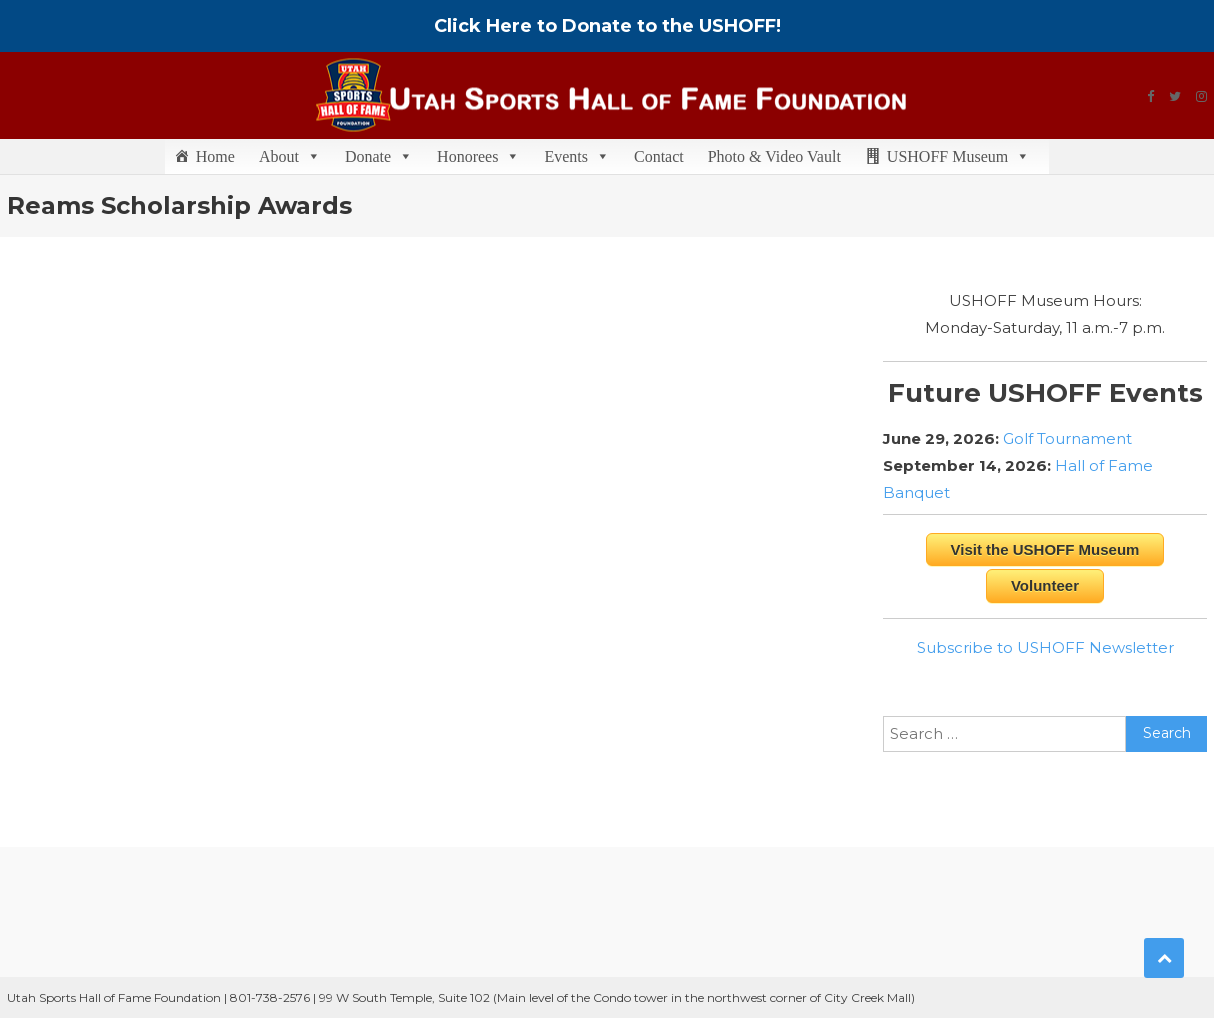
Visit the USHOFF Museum (1045, 549)
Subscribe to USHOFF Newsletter (1045, 647)
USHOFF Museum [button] (958, 156)
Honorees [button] (478, 156)
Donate (379, 156)
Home (215, 156)
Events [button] (577, 156)
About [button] (290, 156)
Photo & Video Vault (774, 156)
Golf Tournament (1067, 438)
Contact (659, 156)
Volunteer (1045, 585)
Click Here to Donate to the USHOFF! (607, 26)
